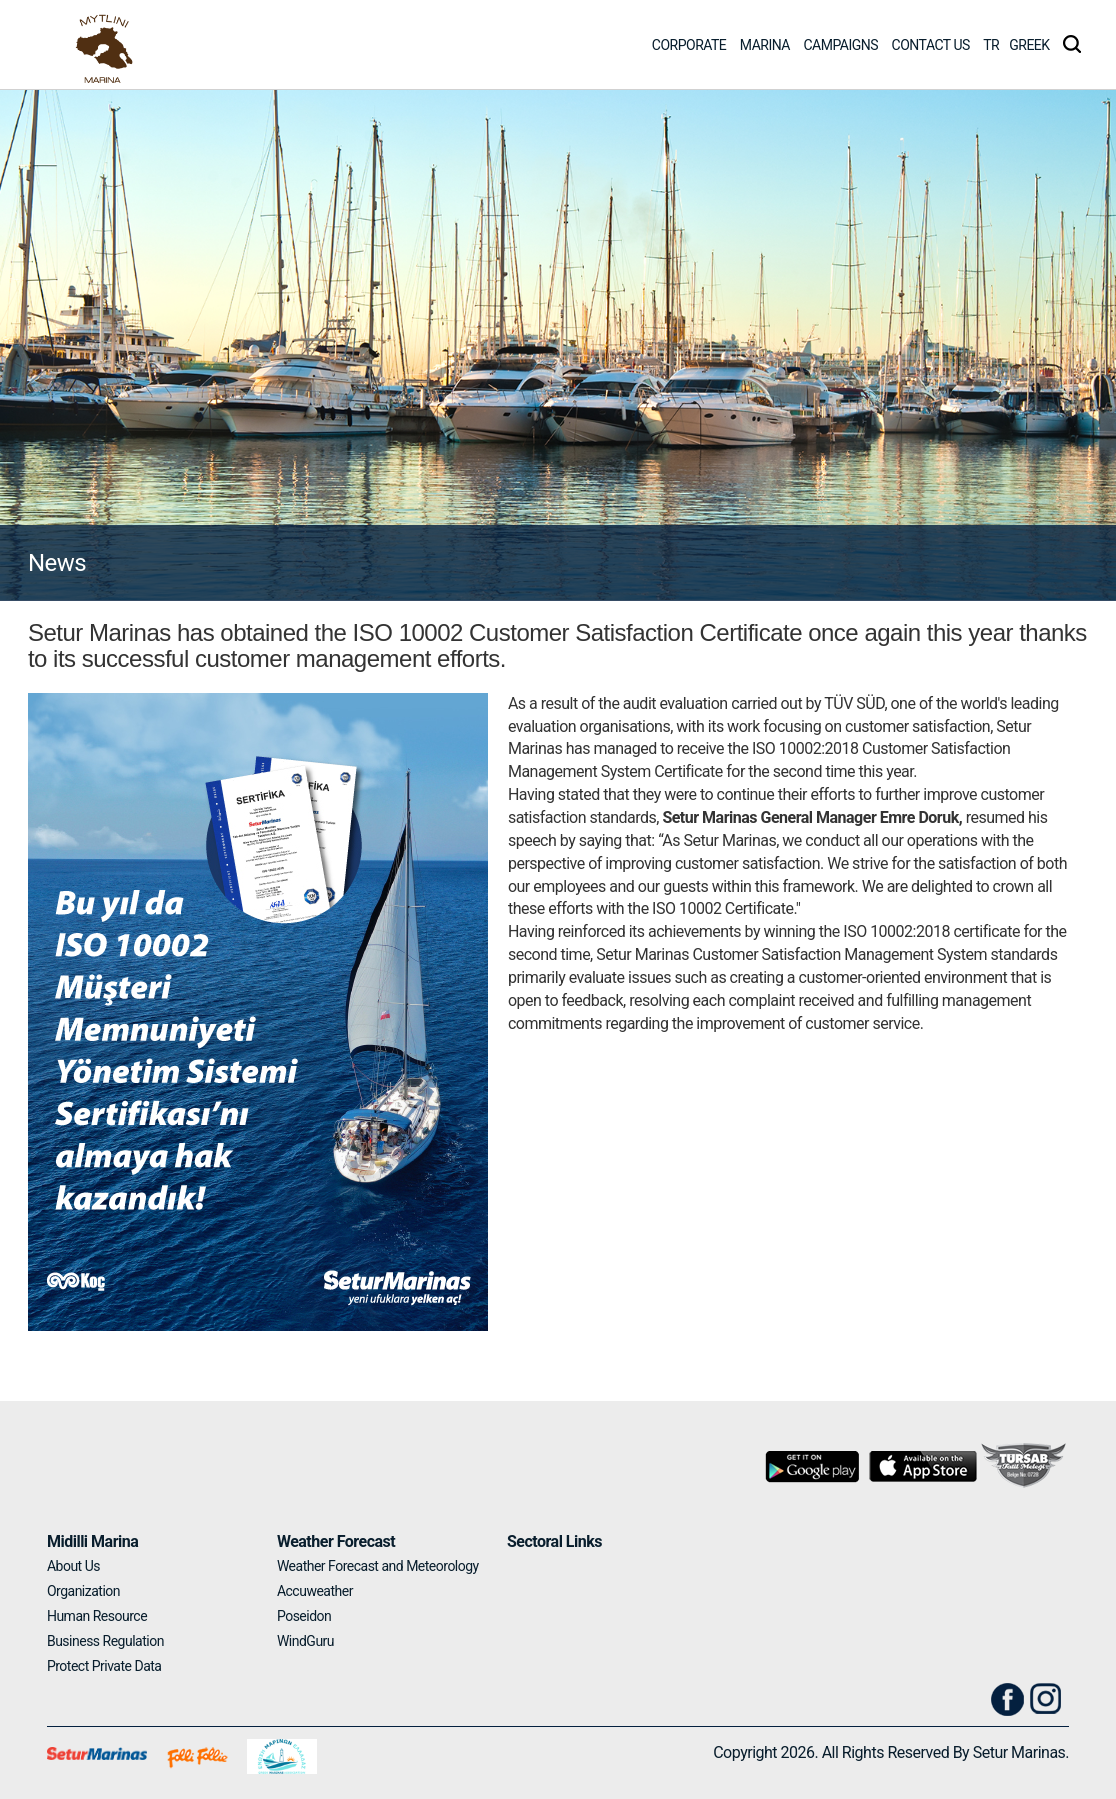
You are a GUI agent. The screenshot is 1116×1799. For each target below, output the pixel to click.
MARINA (765, 45)
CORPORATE (689, 45)
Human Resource (97, 1616)
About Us (73, 1566)
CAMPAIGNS (840, 45)
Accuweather (315, 1591)
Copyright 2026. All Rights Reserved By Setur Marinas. (891, 1752)
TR (991, 45)
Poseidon (304, 1616)
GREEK (1029, 45)
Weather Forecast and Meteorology (378, 1566)
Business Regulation (105, 1641)
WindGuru (305, 1641)
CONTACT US (931, 45)
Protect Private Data (104, 1666)
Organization (83, 1591)
